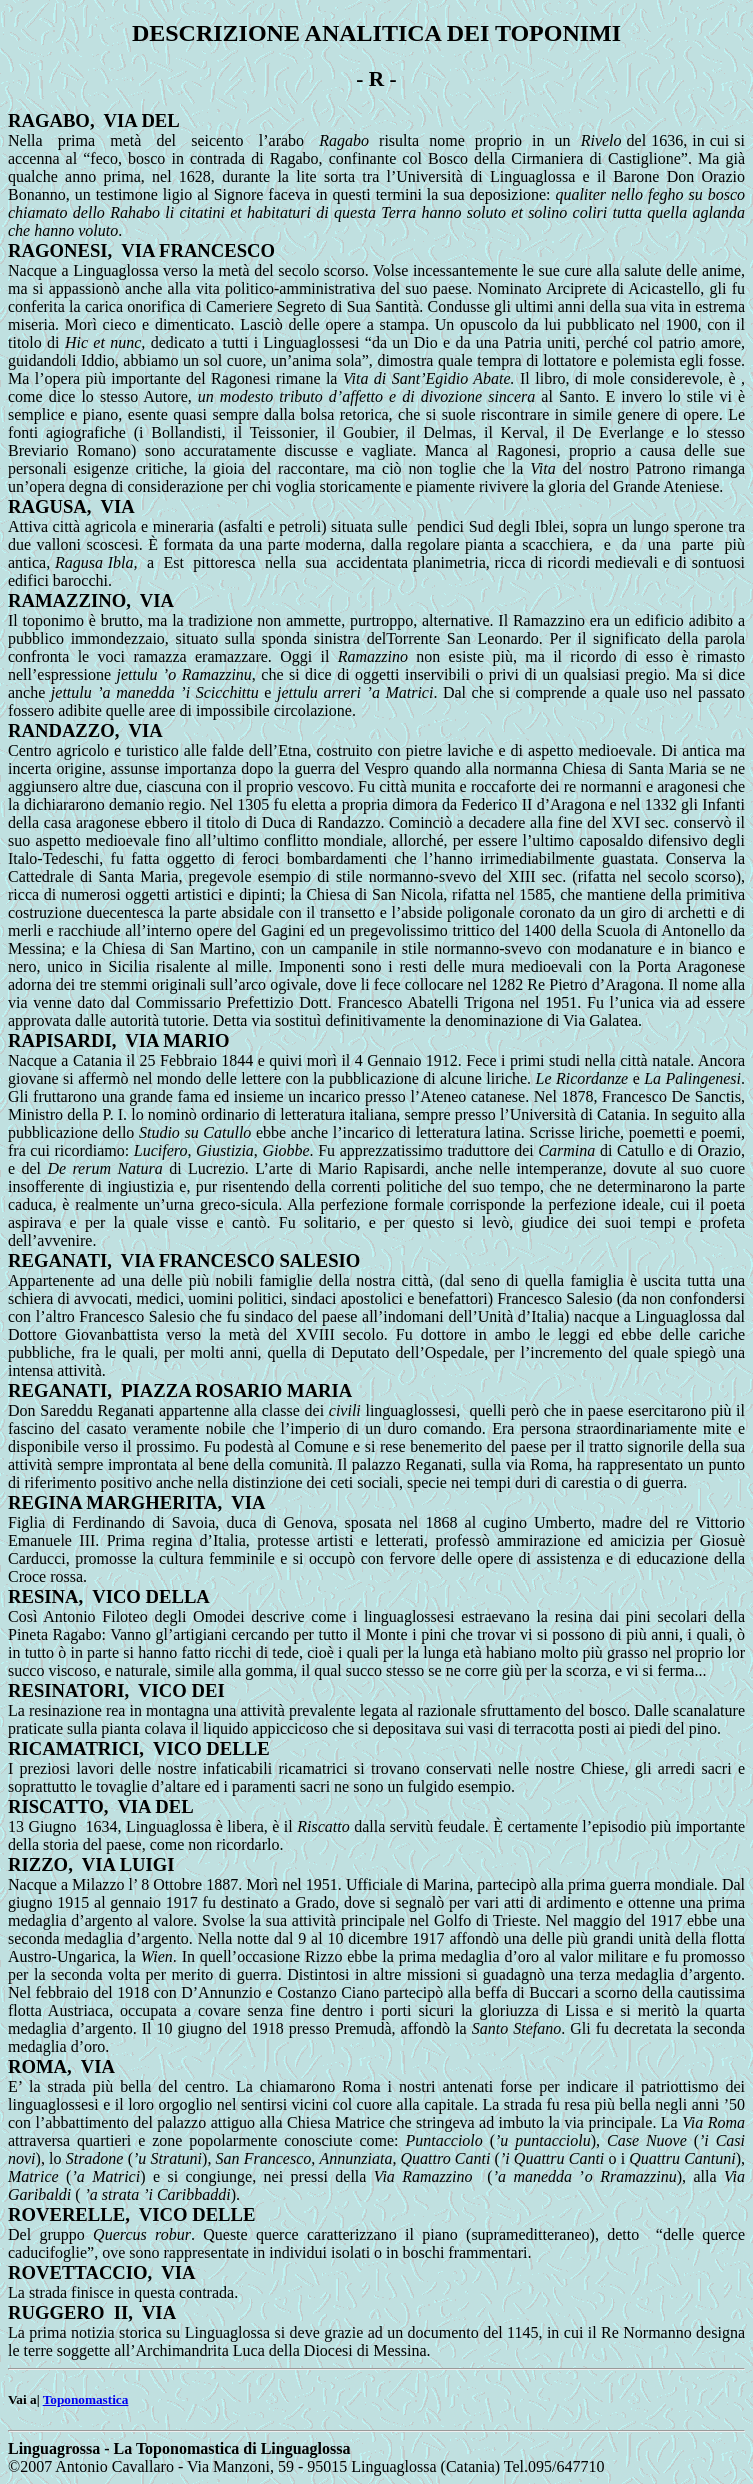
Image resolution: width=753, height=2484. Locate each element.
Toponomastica (86, 2399)
